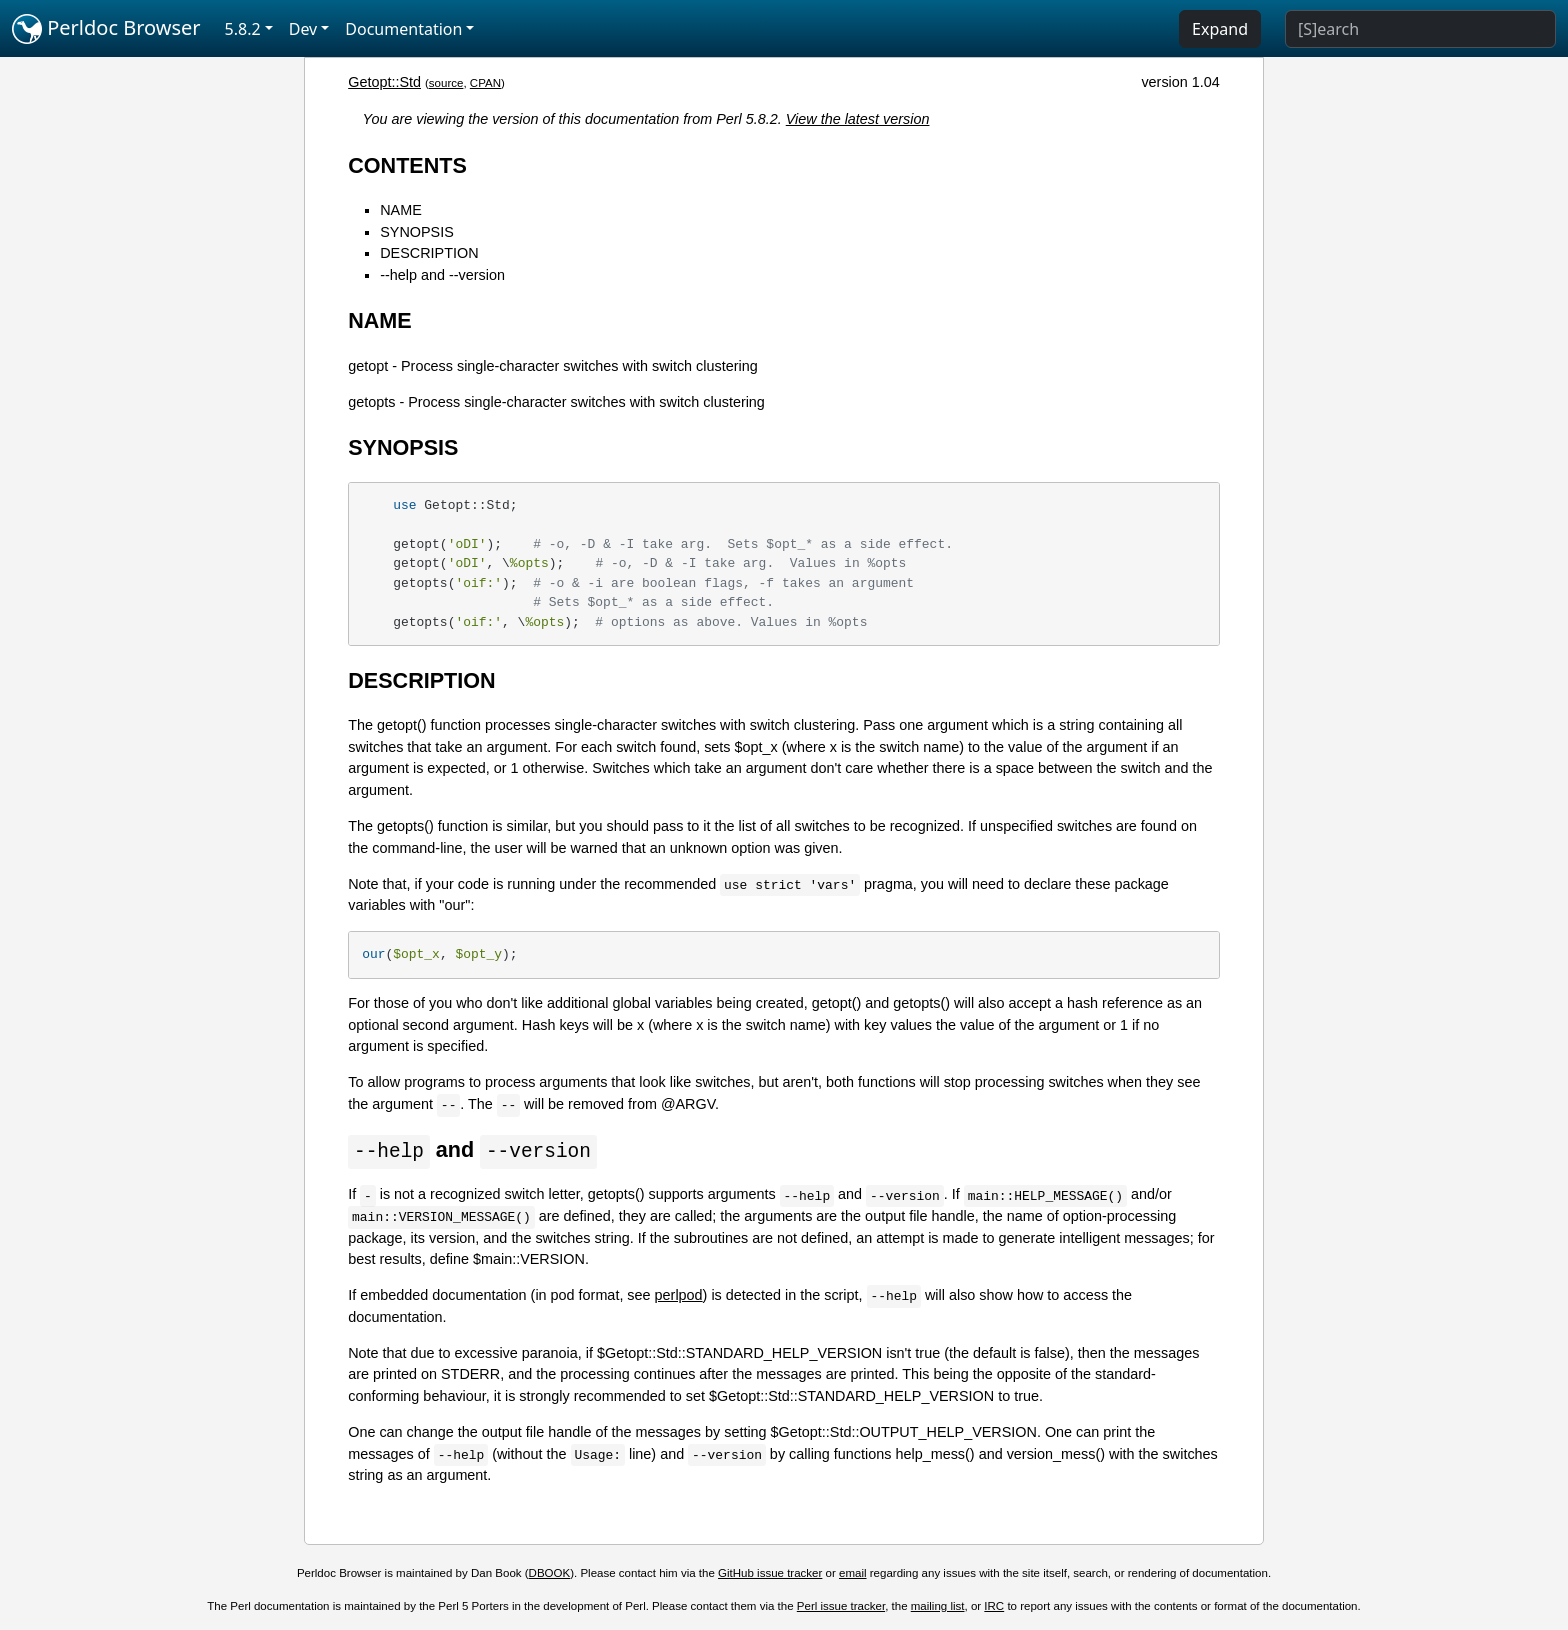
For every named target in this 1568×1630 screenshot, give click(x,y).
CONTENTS (407, 165)
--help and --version (442, 275)
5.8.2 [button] (243, 29)
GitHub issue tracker (770, 1574)
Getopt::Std (384, 82)
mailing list (938, 1607)
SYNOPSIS (417, 232)
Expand (1220, 29)
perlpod (679, 1296)
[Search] (1420, 29)
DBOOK (550, 1574)
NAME (401, 210)
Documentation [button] (403, 29)
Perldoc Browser (106, 29)
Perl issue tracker (841, 1607)
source (446, 83)
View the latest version (858, 119)
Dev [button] (303, 29)
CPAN (485, 83)
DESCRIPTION (429, 253)
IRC (994, 1607)
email (853, 1574)
